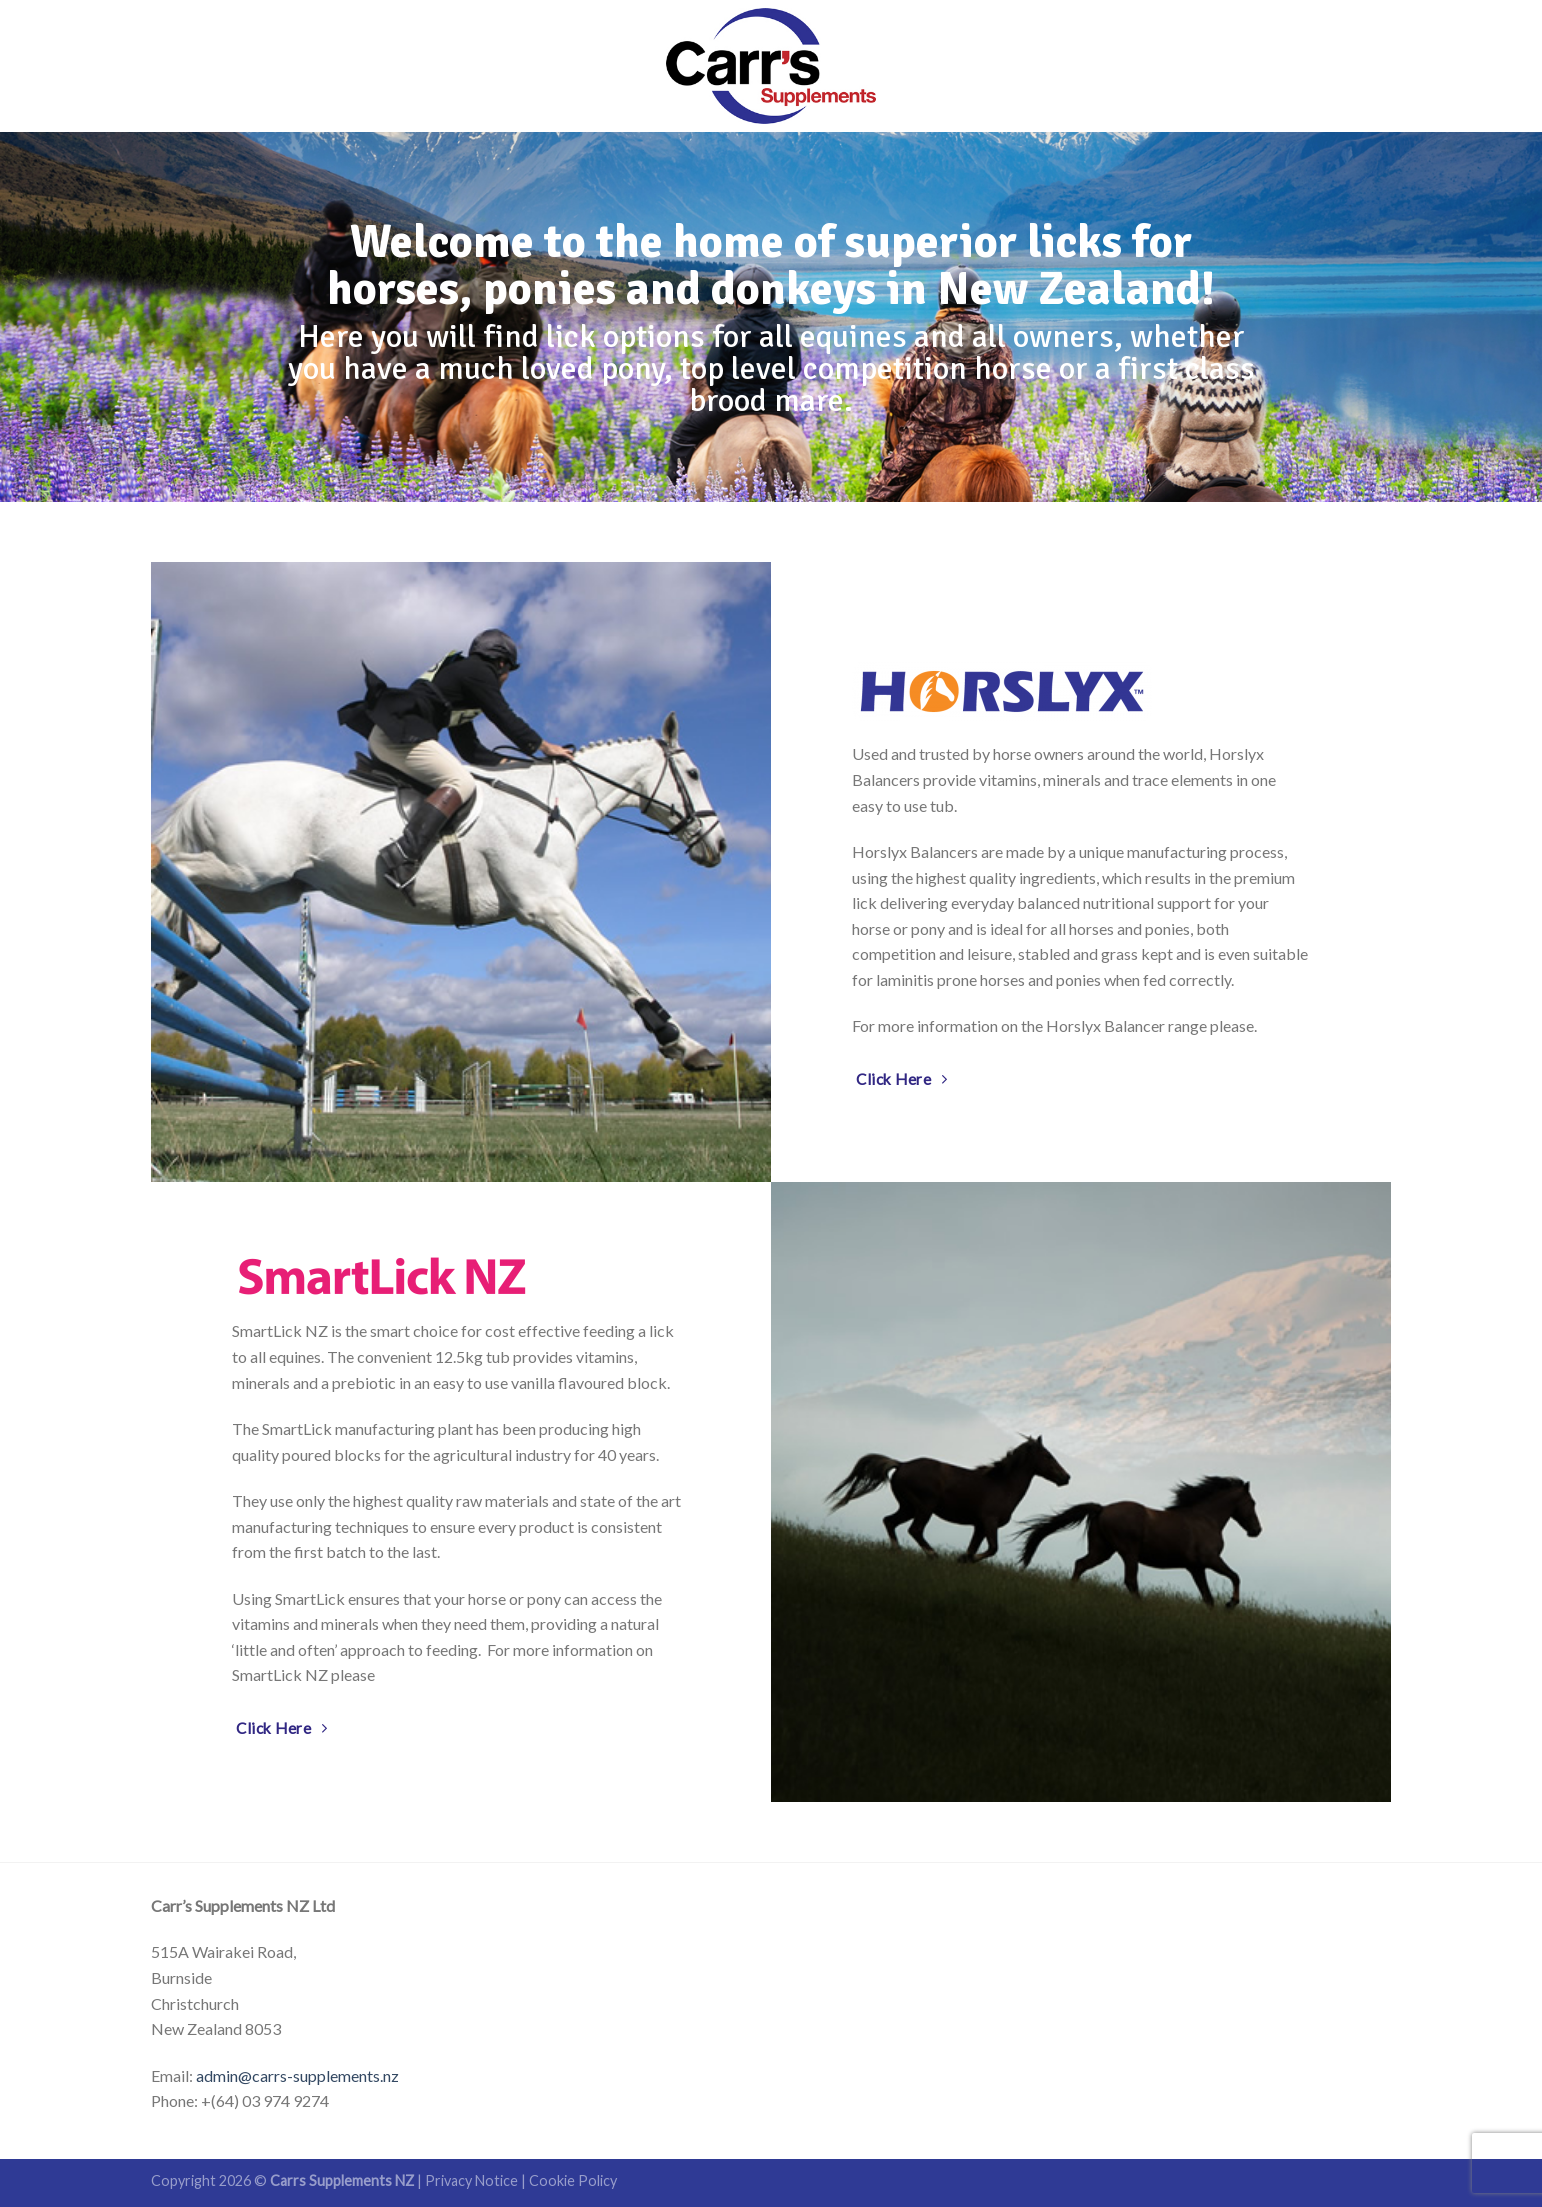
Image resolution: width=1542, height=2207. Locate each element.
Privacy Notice (471, 2180)
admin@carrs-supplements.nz (297, 2075)
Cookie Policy (573, 2180)
